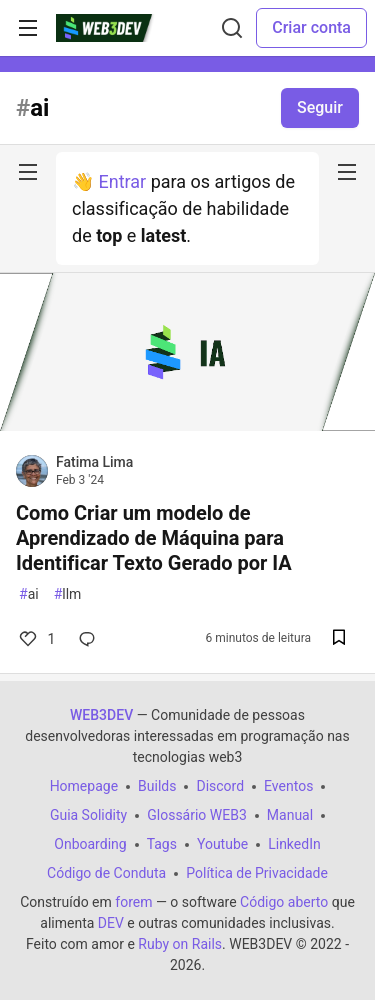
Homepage (84, 786)
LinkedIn (294, 844)
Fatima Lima (94, 462)
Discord (220, 786)
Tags (162, 844)
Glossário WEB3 (197, 815)
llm (68, 594)
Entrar (122, 181)
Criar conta (311, 27)
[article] (187, 424)
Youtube (222, 844)
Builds (157, 786)
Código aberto (284, 902)
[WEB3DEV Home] (118, 28)
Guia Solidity (88, 815)
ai (29, 594)
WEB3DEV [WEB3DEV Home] (101, 715)
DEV (111, 923)
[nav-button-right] (347, 172)
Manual (290, 815)
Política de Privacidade (257, 873)
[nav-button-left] (28, 172)
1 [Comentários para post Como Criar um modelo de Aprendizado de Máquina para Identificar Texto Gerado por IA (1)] (35, 639)
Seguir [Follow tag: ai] (320, 107)
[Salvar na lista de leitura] (339, 639)
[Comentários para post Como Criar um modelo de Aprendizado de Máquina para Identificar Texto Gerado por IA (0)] (91, 639)
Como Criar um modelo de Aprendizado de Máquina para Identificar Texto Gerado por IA (154, 538)
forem (133, 902)
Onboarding (90, 844)
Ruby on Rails (180, 944)
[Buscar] (232, 28)
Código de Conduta (106, 873)
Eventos (288, 786)
